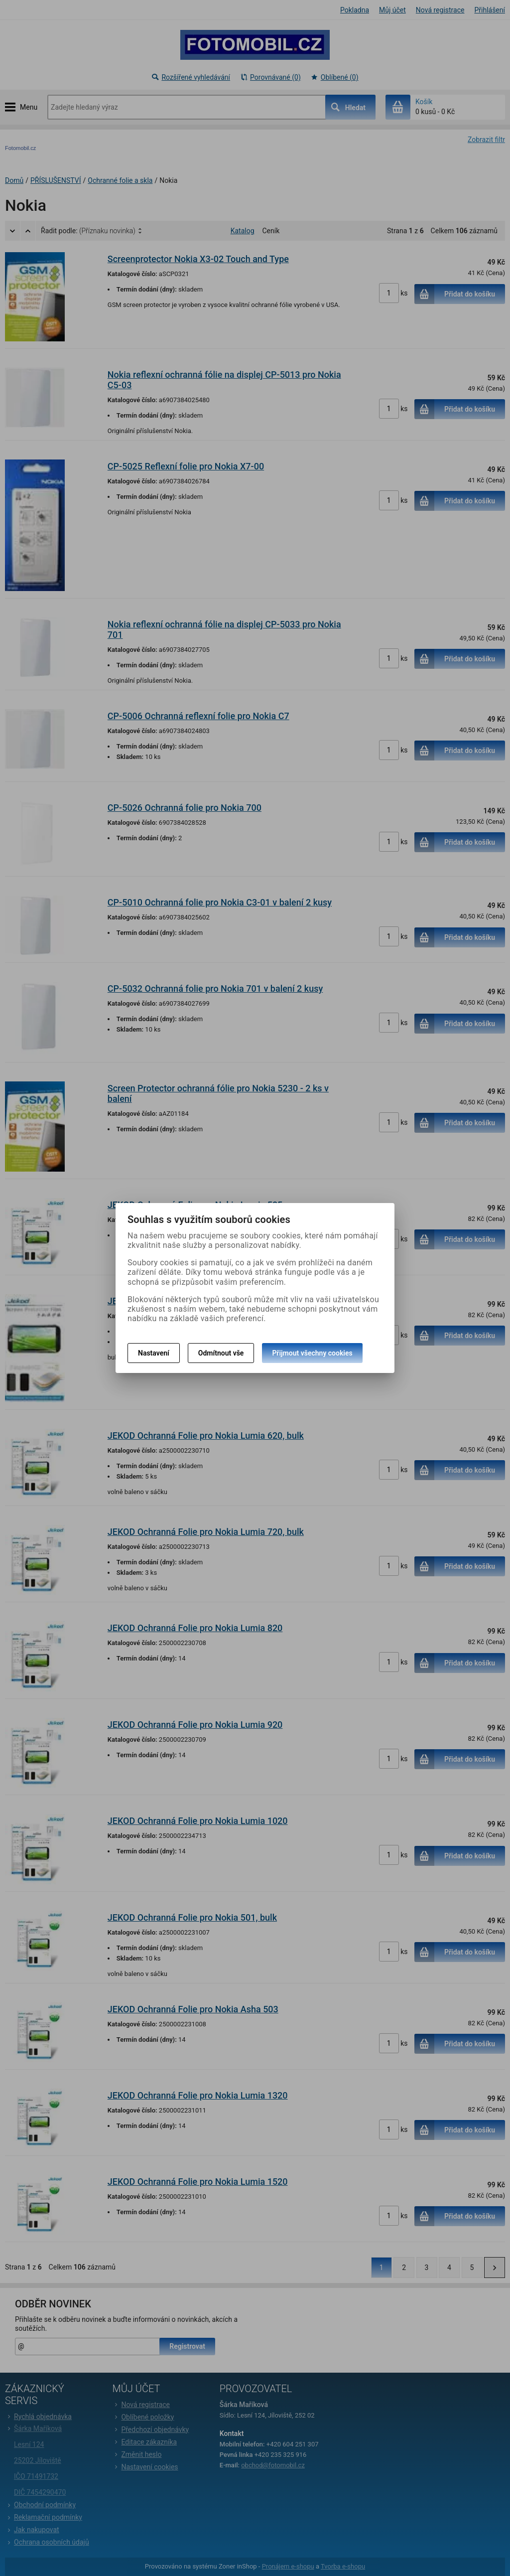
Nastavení (153, 1353)
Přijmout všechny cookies (312, 1353)
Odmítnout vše (221, 1353)
